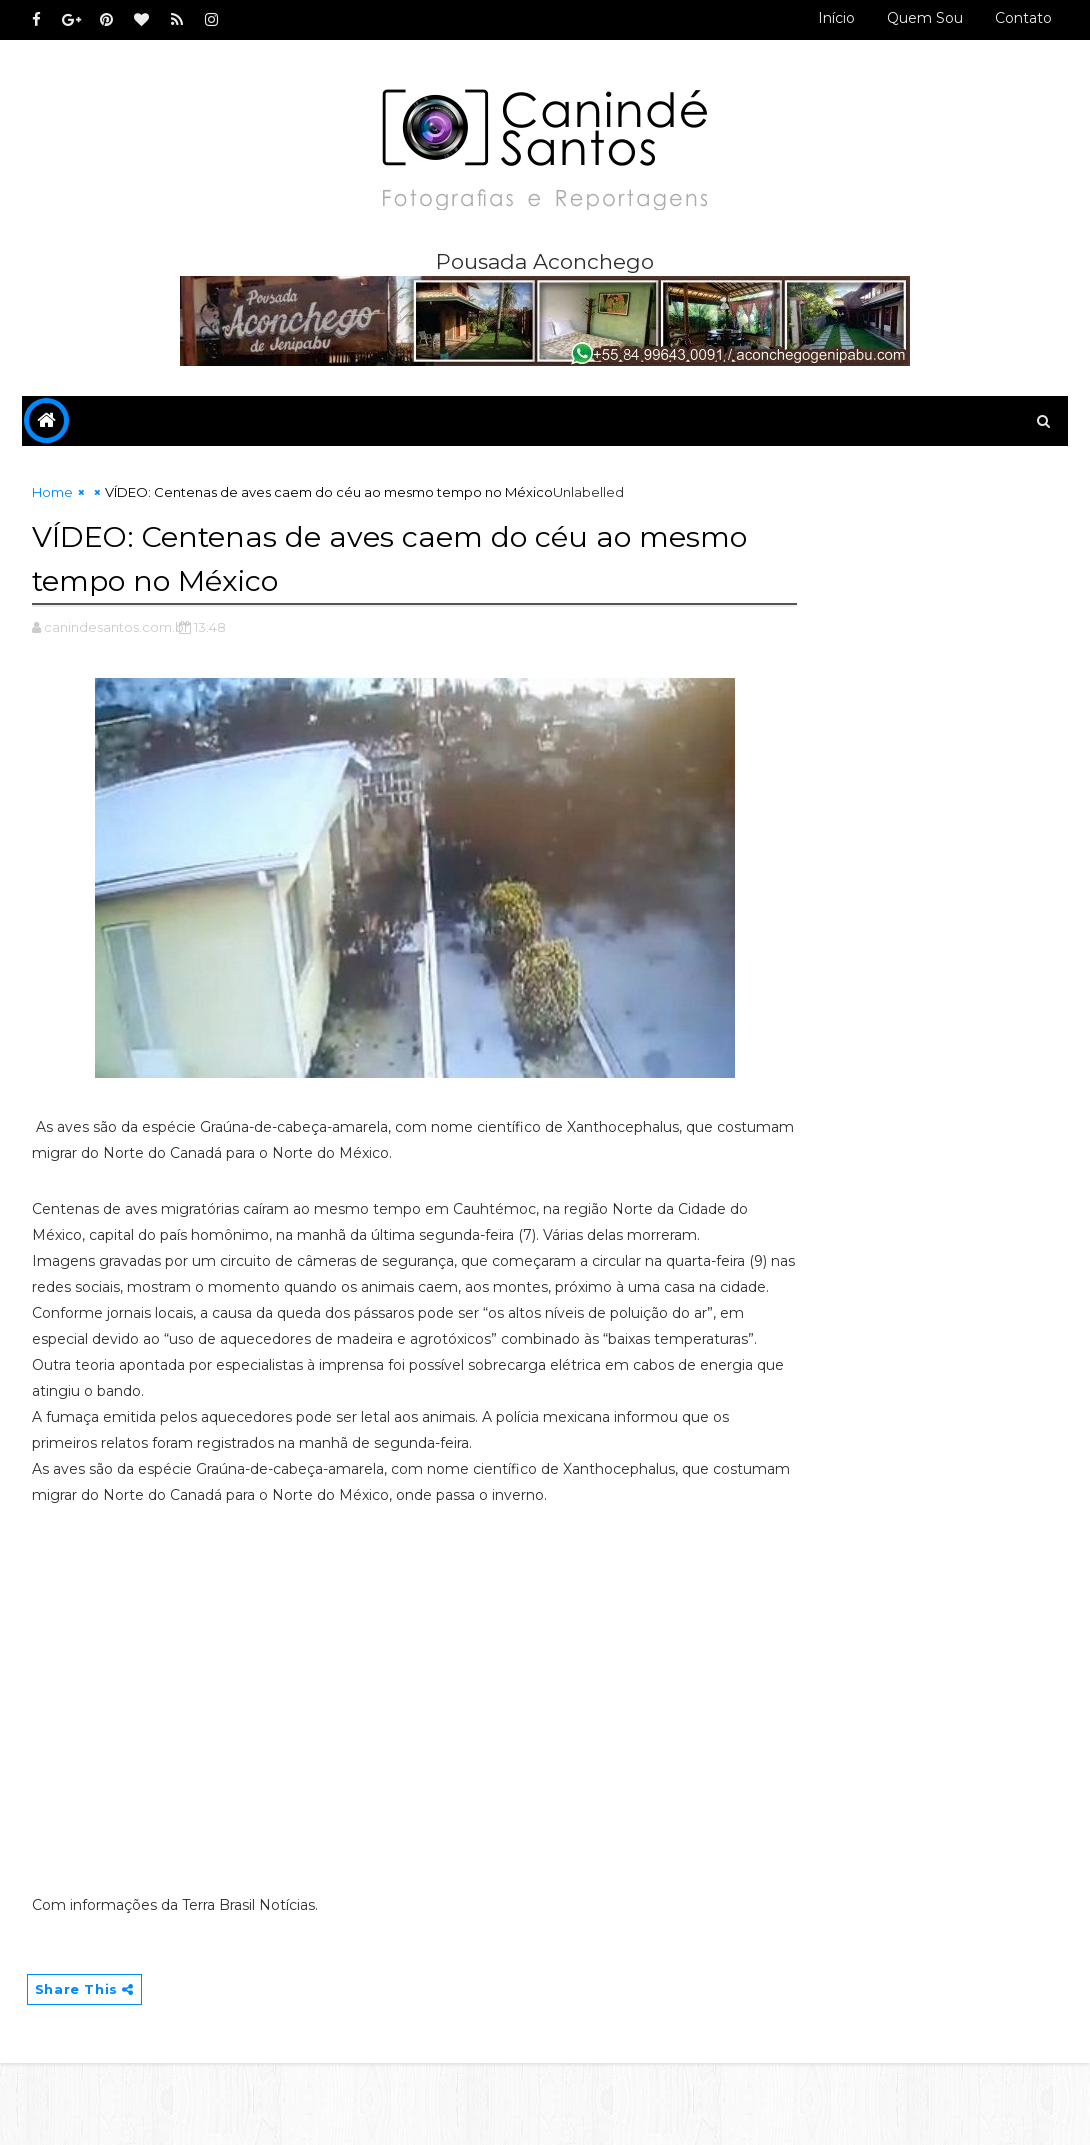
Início (836, 18)
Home (52, 496)
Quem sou (925, 18)
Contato (1023, 18)
